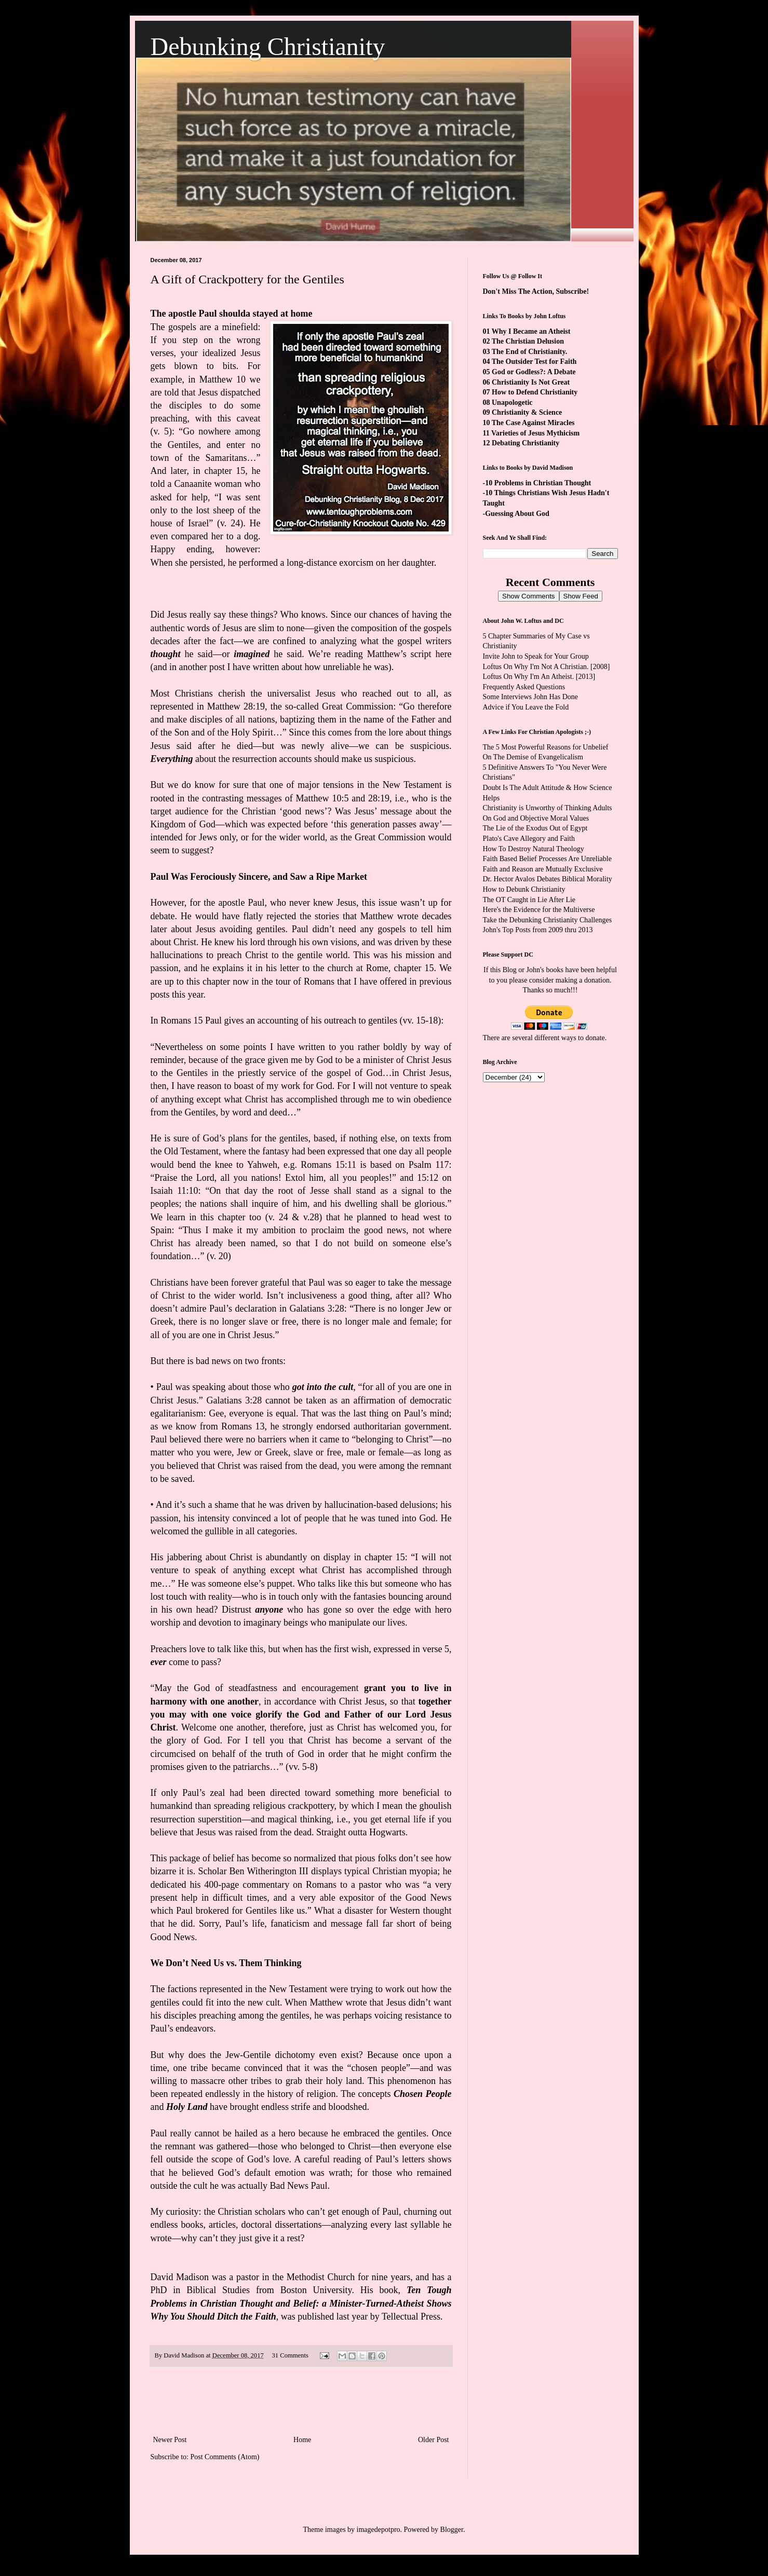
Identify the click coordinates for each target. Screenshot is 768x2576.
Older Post (433, 2440)
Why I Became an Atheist (531, 331)
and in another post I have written (216, 667)
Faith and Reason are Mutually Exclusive (543, 869)
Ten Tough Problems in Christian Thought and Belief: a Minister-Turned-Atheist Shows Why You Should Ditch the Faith (301, 2303)
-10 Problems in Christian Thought (537, 483)
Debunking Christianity (268, 46)
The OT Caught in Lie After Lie (529, 900)
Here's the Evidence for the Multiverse (539, 910)
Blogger (451, 2529)
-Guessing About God (516, 513)
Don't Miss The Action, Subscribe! (536, 291)
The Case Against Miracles (533, 423)
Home (302, 2440)
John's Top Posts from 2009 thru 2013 (538, 930)
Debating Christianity (525, 443)
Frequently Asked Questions (524, 687)
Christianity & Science (527, 412)
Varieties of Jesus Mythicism (535, 433)
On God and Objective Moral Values (536, 818)
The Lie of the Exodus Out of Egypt (535, 828)
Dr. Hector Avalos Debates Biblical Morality (547, 879)
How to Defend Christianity (534, 392)
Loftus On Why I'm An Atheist (527, 676)
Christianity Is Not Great (531, 382)
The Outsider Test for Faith (534, 361)
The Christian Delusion (528, 341)
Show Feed (580, 596)
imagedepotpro (378, 2529)
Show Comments (528, 596)
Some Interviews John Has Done (530, 697)
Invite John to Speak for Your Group (536, 656)
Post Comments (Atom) (225, 2457)
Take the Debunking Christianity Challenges (547, 920)
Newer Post (170, 2440)
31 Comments (290, 2355)
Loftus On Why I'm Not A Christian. (536, 667)
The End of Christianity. (529, 352)
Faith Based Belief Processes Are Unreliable (547, 859)
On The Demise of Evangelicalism (533, 757)
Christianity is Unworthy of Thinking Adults (547, 808)
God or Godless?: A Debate (534, 372)
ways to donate (583, 1038)
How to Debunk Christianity (524, 889)
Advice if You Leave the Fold (526, 707)
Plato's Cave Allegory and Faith (529, 838)
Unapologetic (512, 402)
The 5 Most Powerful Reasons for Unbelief (546, 747)
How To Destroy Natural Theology (533, 849)
